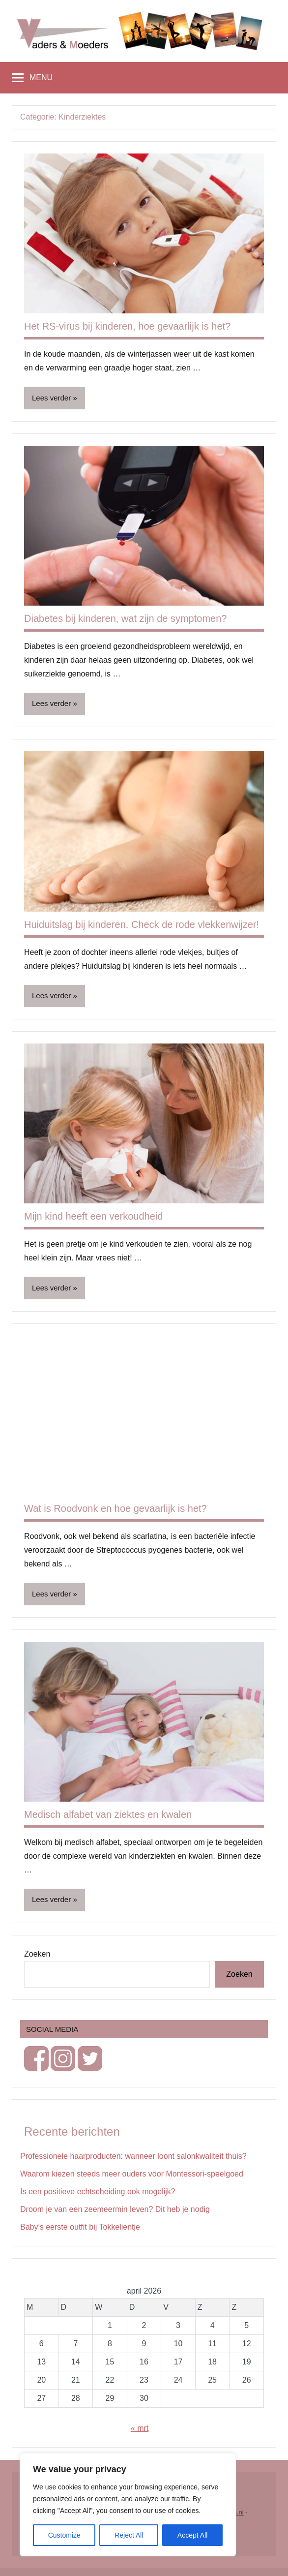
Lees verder (51, 398)
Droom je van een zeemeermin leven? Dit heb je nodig (115, 2209)
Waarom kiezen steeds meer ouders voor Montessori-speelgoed (131, 2174)
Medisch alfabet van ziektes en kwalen (108, 1814)
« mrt (139, 2428)
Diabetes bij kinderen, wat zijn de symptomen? (125, 618)
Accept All (192, 2535)
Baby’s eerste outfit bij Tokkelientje (80, 2227)
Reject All (129, 2535)
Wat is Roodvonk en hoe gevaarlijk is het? (115, 1508)
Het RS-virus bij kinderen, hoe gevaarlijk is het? (127, 326)
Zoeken (37, 1954)
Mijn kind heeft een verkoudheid (93, 1216)
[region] (128, 2504)
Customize (64, 2535)
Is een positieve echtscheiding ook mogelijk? (97, 2191)
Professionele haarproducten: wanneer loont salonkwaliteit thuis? (133, 2156)
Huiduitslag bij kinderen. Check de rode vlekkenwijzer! (141, 924)
